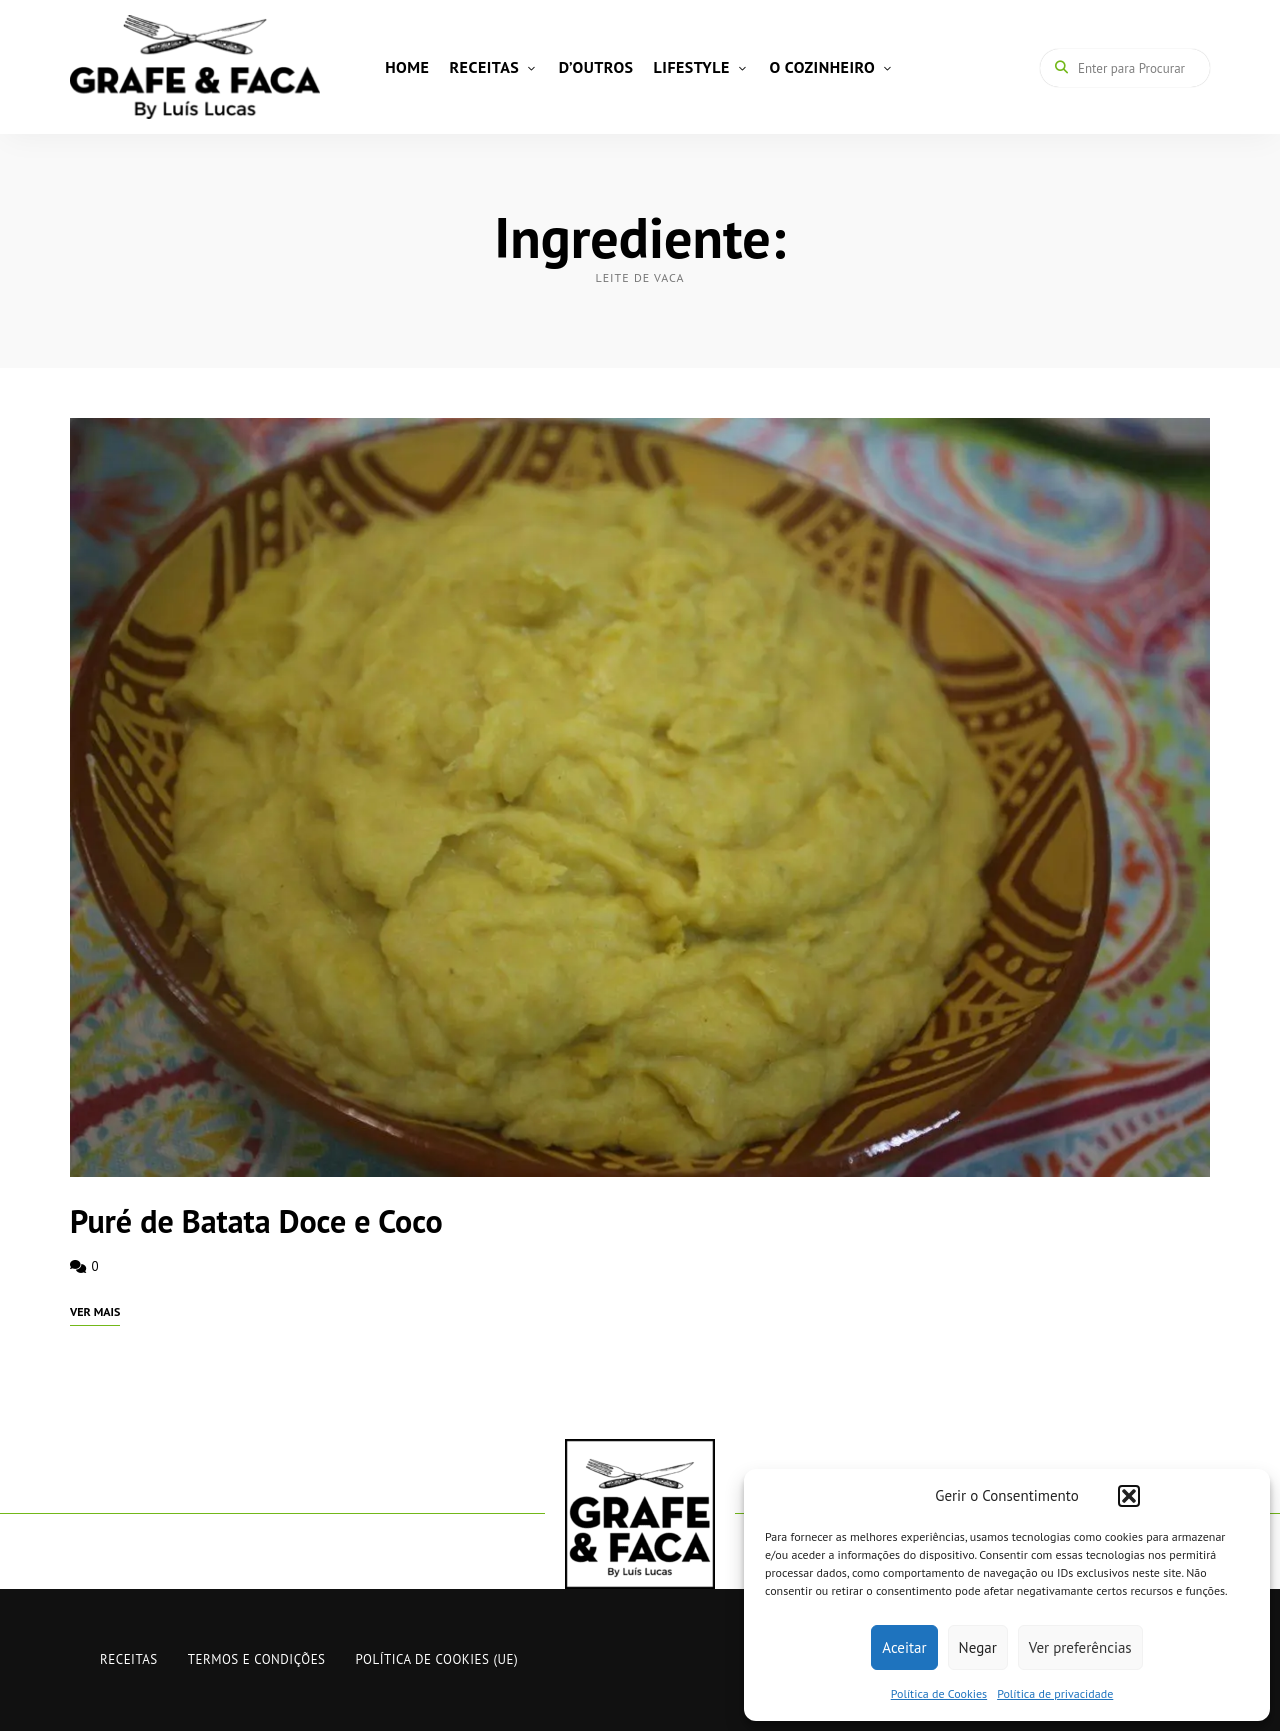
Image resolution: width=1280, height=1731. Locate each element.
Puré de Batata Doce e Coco (256, 1221)
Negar (978, 1647)
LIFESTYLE (692, 67)
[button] (1129, 1496)
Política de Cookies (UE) (437, 1659)
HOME (407, 67)
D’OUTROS (596, 67)
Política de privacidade (1055, 1693)
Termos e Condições (257, 1659)
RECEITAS (484, 67)
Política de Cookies (939, 1693)
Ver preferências (1080, 1647)
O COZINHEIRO (822, 67)
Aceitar (904, 1647)
